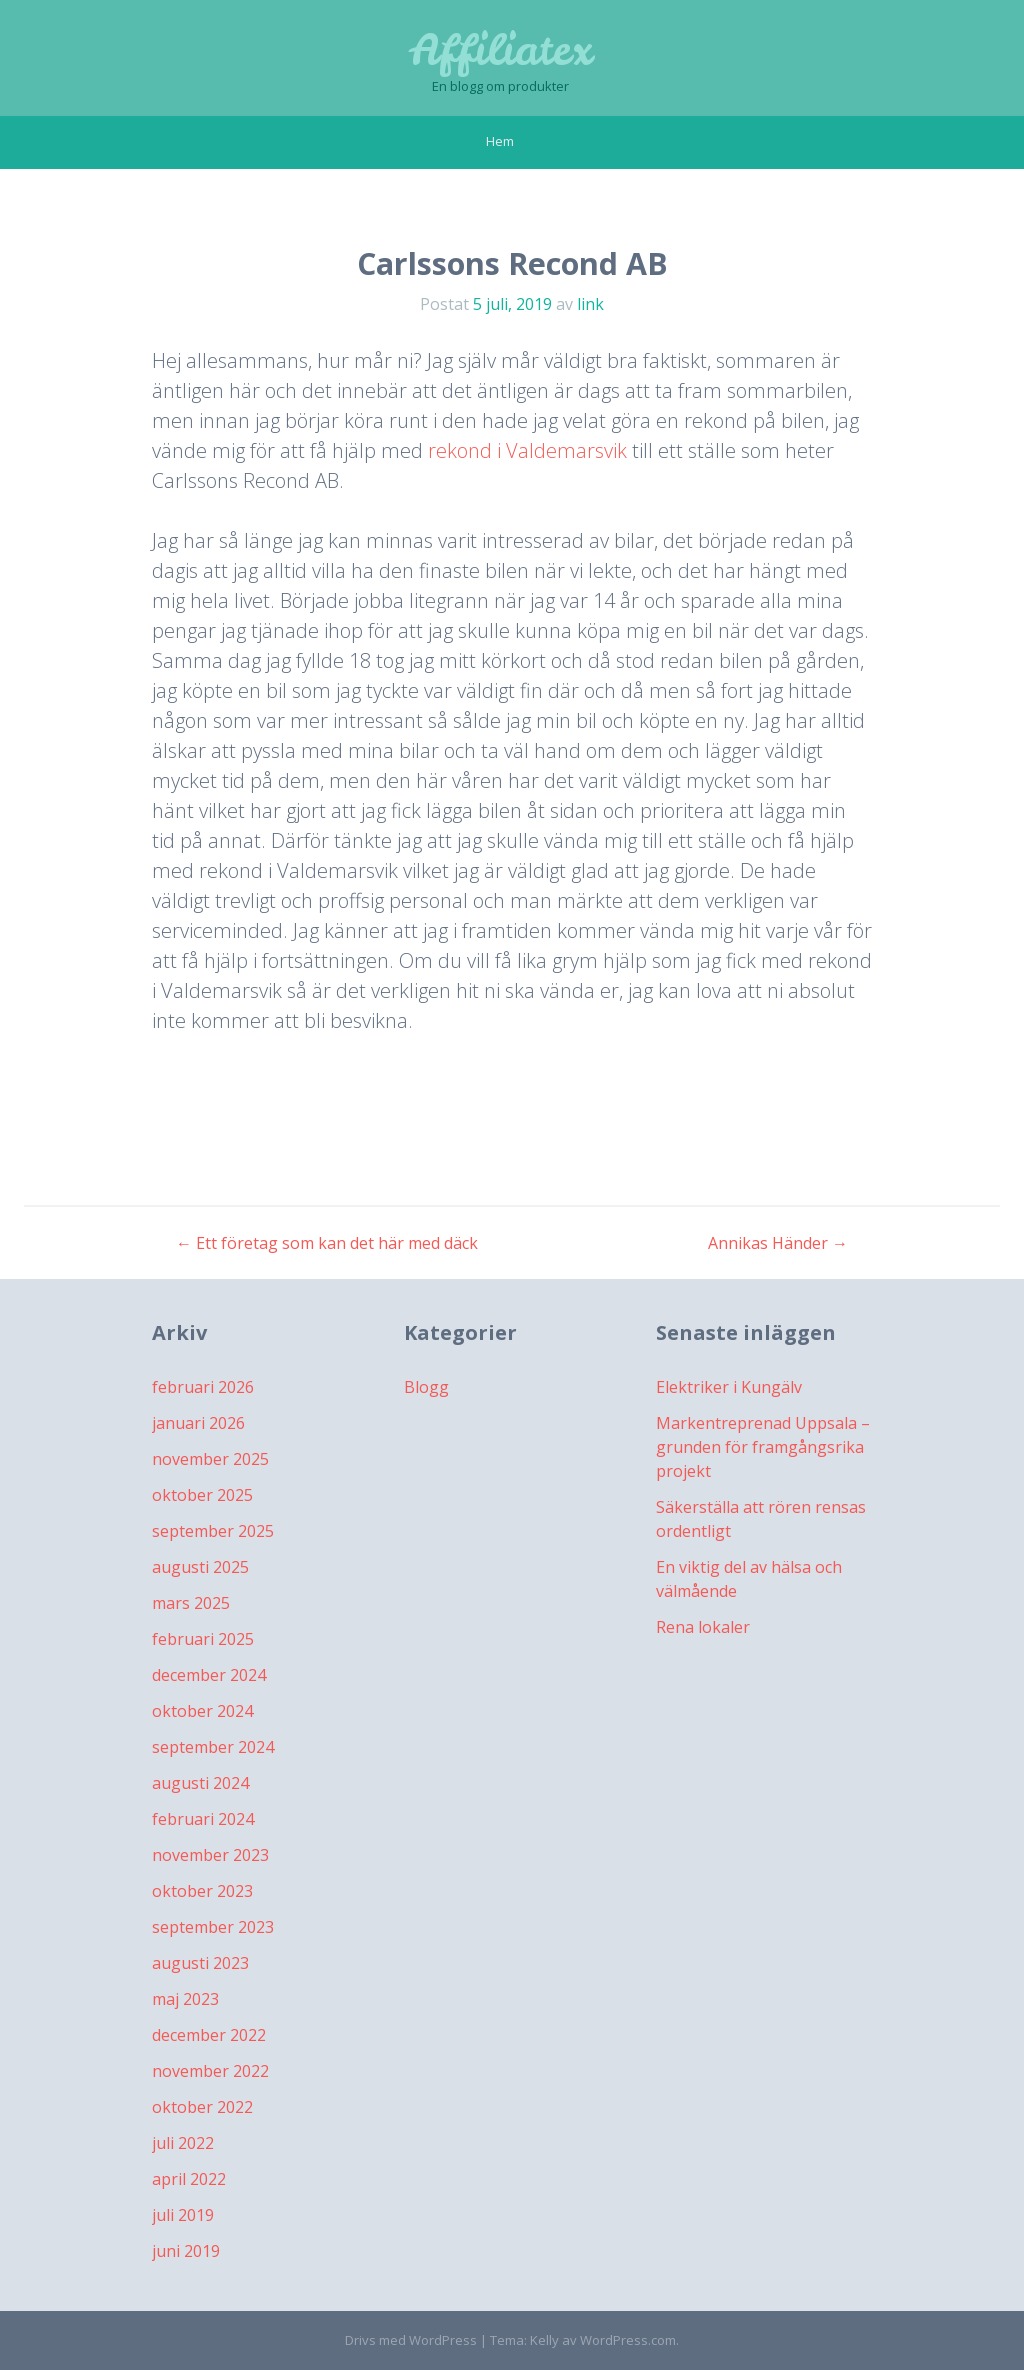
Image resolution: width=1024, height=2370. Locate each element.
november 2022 (210, 2071)
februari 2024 (203, 1819)
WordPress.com (628, 2340)
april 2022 (189, 2179)
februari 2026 (203, 1387)
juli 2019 (183, 2215)
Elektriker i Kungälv (729, 1387)
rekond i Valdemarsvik (527, 450)
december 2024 (209, 1675)
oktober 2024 (202, 1711)
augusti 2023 (200, 1963)
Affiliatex (500, 50)
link (590, 304)
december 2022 (209, 2035)
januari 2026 (198, 1423)
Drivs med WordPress (411, 2340)
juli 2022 (183, 2143)
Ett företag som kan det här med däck (327, 1243)
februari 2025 (203, 1639)
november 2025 (210, 1459)
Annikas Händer (778, 1243)
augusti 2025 (200, 1567)
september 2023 (213, 1927)
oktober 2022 (202, 2107)
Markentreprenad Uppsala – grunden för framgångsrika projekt (763, 1447)
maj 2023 (185, 1999)
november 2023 (210, 1855)
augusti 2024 (200, 1783)
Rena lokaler (703, 1627)
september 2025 (213, 1531)
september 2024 (213, 1747)
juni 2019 (186, 2251)
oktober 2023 (202, 1891)
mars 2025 (191, 1603)
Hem (500, 141)
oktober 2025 (202, 1495)
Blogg (426, 1387)
